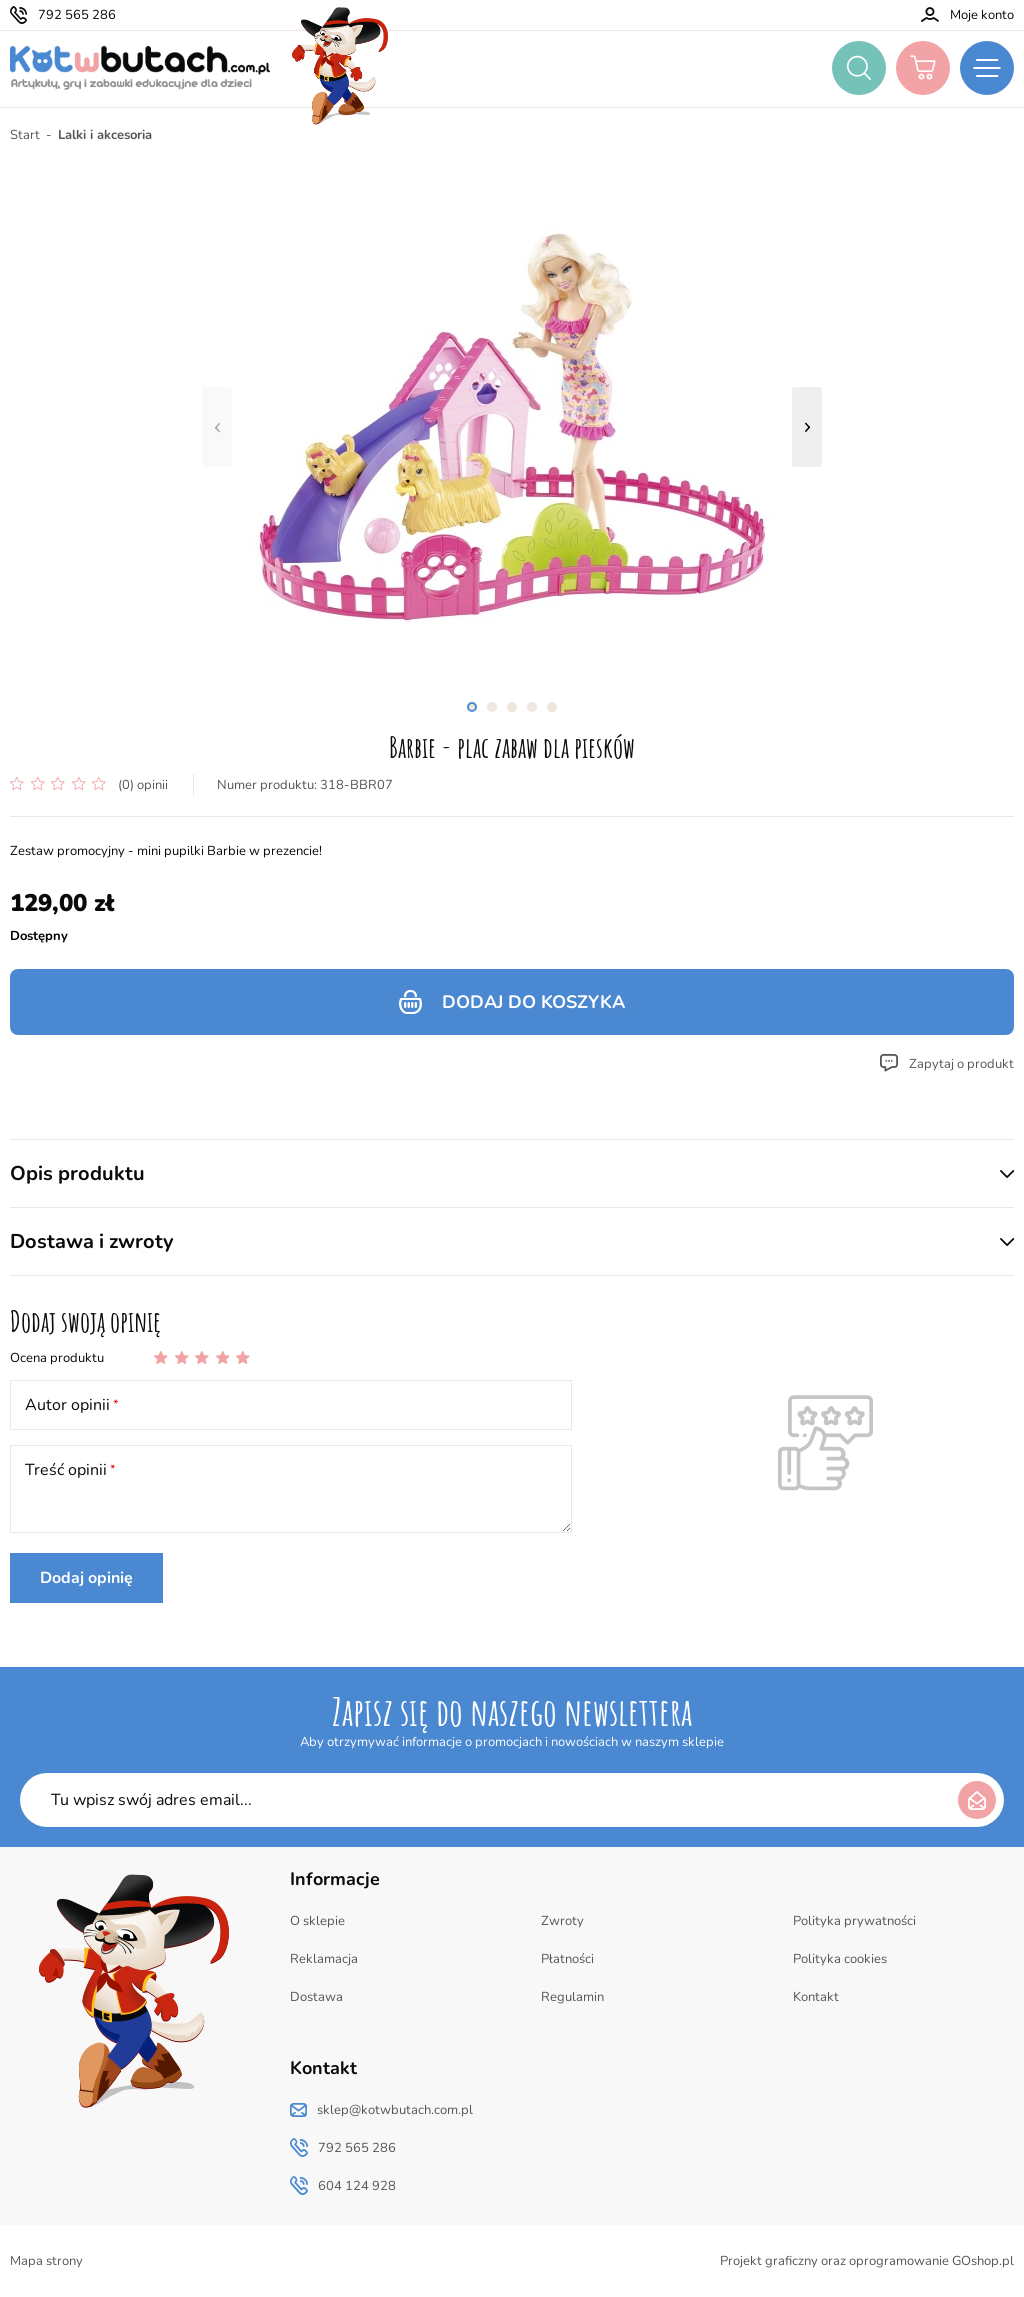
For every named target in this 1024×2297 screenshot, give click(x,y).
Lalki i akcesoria (105, 135)
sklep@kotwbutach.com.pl (395, 2110)
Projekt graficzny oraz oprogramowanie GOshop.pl (867, 2261)
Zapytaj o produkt (961, 1064)
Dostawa (316, 1997)
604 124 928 (357, 2186)
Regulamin (572, 1997)
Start (25, 135)
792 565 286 (77, 15)
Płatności (567, 1959)
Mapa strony (46, 2261)
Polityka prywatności (854, 1921)
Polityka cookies (840, 1959)
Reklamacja (324, 1959)
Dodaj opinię (86, 1578)
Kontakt (816, 1997)
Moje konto (982, 15)
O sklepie (317, 1921)
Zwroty (562, 1921)
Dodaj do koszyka (533, 1002)
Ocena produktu (57, 1358)
